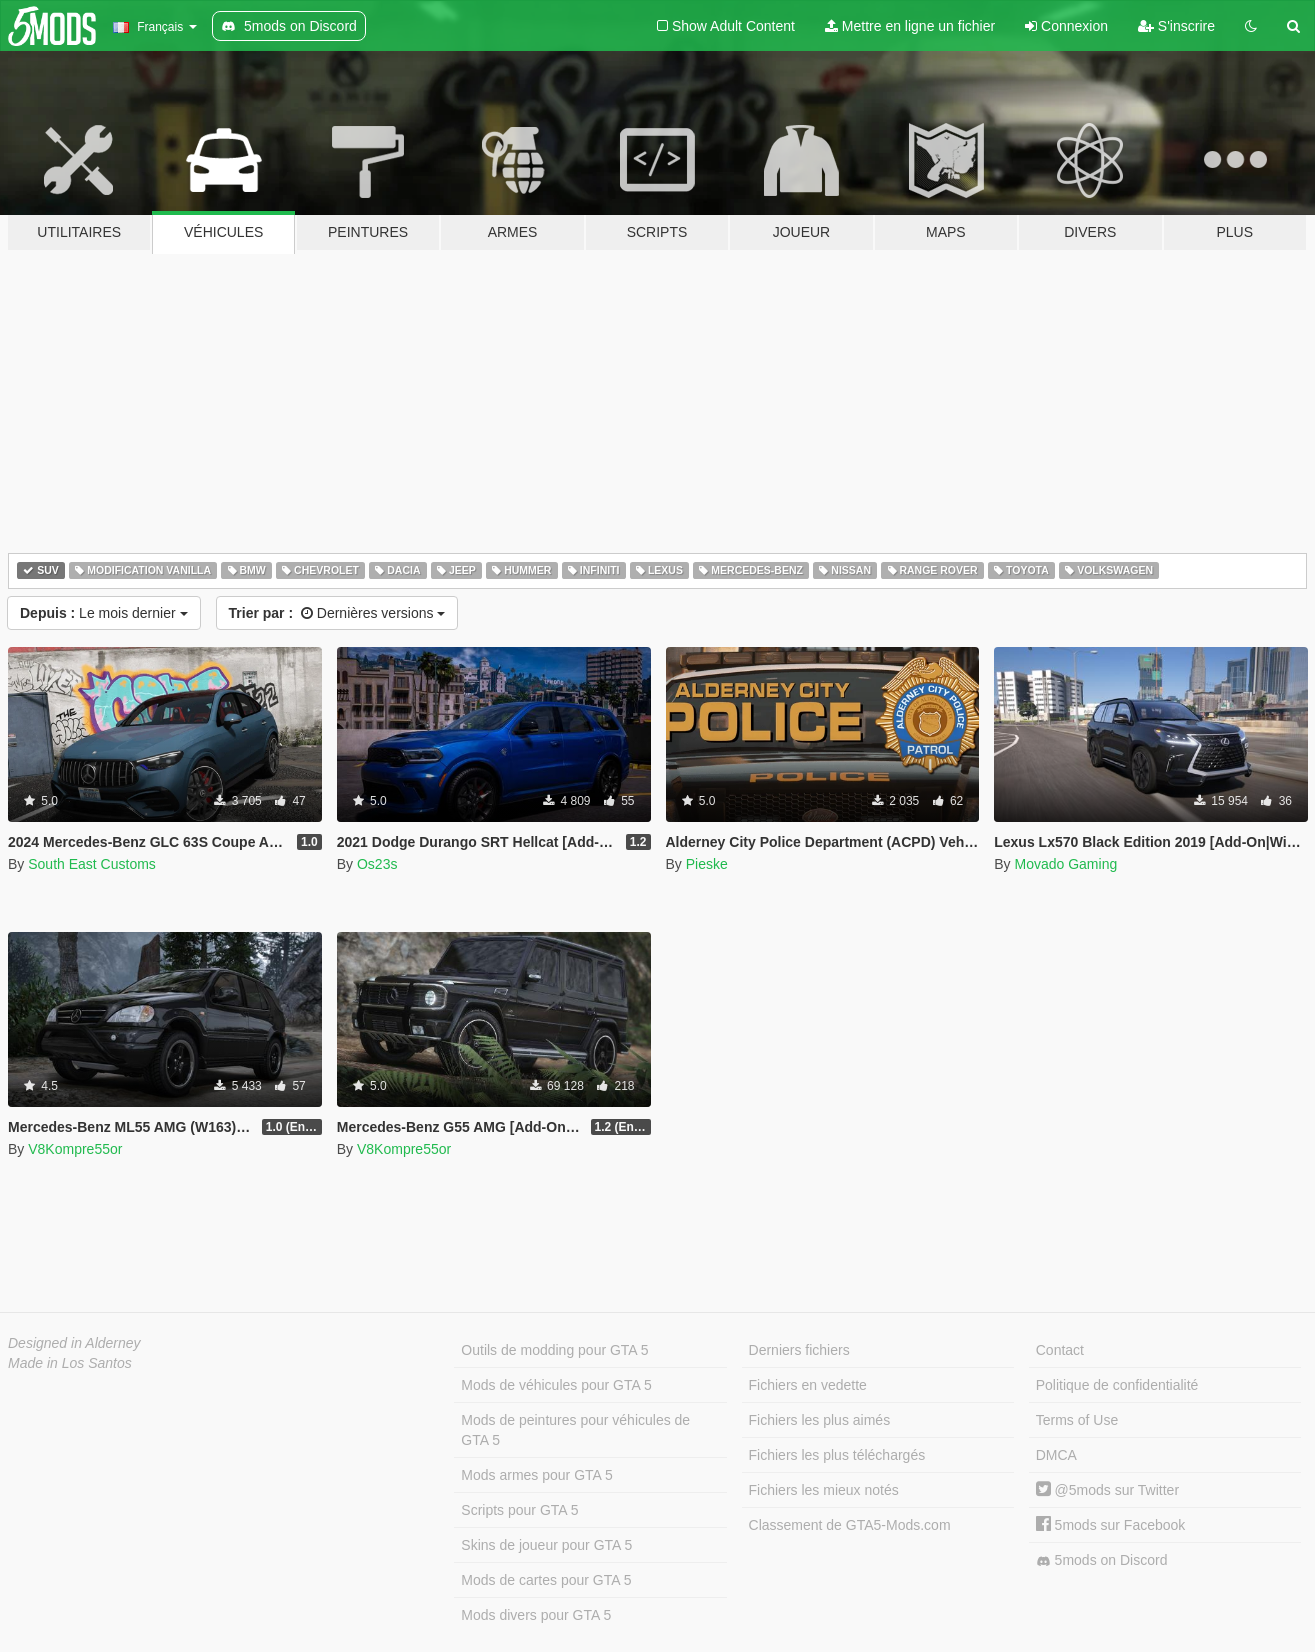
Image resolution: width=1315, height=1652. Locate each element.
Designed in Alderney (74, 1343)
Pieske (707, 864)
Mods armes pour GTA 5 (536, 1475)
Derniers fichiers (799, 1350)
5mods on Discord (1102, 1560)
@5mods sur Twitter (1107, 1490)
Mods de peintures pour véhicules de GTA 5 (575, 1430)
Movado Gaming (1065, 864)
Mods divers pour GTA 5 (536, 1615)
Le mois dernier (104, 613)
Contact (1060, 1350)
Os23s (377, 864)
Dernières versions (337, 613)
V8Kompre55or (75, 1149)
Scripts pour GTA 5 (519, 1510)
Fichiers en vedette (808, 1385)
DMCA (1056, 1455)
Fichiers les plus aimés (820, 1420)
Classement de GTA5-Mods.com (850, 1525)
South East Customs (92, 864)
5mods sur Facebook (1111, 1525)
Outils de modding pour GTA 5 (554, 1350)
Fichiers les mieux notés (824, 1490)
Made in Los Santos (70, 1363)
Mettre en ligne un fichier (910, 26)
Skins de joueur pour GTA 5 (546, 1545)
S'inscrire (1176, 26)
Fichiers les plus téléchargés (837, 1455)
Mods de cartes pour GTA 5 (546, 1580)
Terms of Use (1077, 1420)
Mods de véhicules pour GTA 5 (556, 1385)
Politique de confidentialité (1117, 1385)
